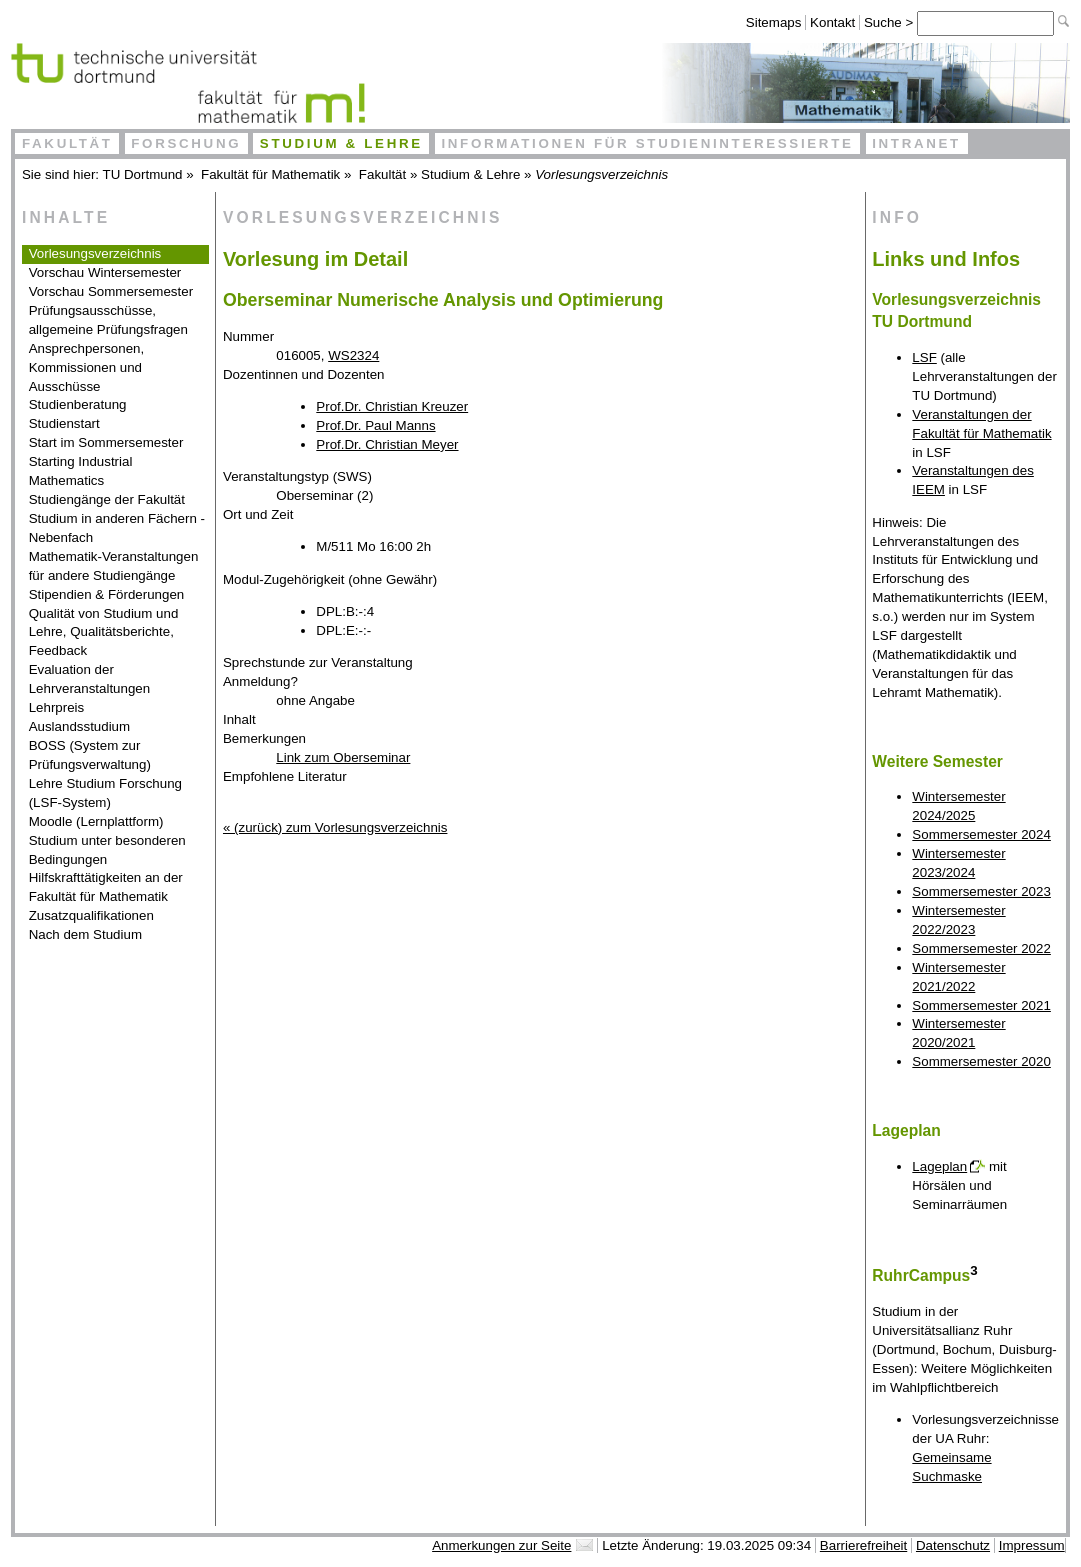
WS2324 (353, 355)
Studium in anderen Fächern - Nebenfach (117, 528)
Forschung (186, 143)
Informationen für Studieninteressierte (647, 143)
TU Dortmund (143, 174)
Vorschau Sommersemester (111, 291)
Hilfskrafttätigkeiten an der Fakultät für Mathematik (106, 887)
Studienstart (64, 423)
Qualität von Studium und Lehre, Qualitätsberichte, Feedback (104, 632)
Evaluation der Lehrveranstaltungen (90, 679)
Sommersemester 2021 (981, 1005)
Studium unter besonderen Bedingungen (107, 850)
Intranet (916, 143)
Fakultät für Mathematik (270, 174)
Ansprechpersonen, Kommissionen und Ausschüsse (87, 367)
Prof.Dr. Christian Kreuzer (392, 406)
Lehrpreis (57, 707)
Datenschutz (953, 1545)
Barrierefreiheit (863, 1545)
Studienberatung (78, 404)
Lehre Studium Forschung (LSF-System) (105, 793)
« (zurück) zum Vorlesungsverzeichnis (335, 827)
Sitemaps (774, 22)
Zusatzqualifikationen (91, 915)
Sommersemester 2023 (981, 891)
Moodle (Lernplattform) (96, 821)
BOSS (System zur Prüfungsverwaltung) (90, 755)
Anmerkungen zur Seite (501, 1545)
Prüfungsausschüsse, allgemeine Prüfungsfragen (108, 320)
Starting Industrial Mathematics (81, 471)
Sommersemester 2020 (981, 1061)
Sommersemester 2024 (981, 834)
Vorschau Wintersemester (105, 272)
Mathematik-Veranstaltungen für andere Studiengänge (114, 566)
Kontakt (832, 22)
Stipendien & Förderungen (107, 594)
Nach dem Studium (85, 934)
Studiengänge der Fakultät (107, 499)
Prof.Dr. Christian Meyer (387, 444)
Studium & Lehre (341, 143)
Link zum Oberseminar (343, 757)
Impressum (1032, 1545)
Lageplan (939, 1166)
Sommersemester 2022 (981, 948)
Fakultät (67, 143)
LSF (924, 357)
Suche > (890, 22)
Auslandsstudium (80, 726)
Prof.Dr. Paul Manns (375, 425)
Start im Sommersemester (106, 442)
